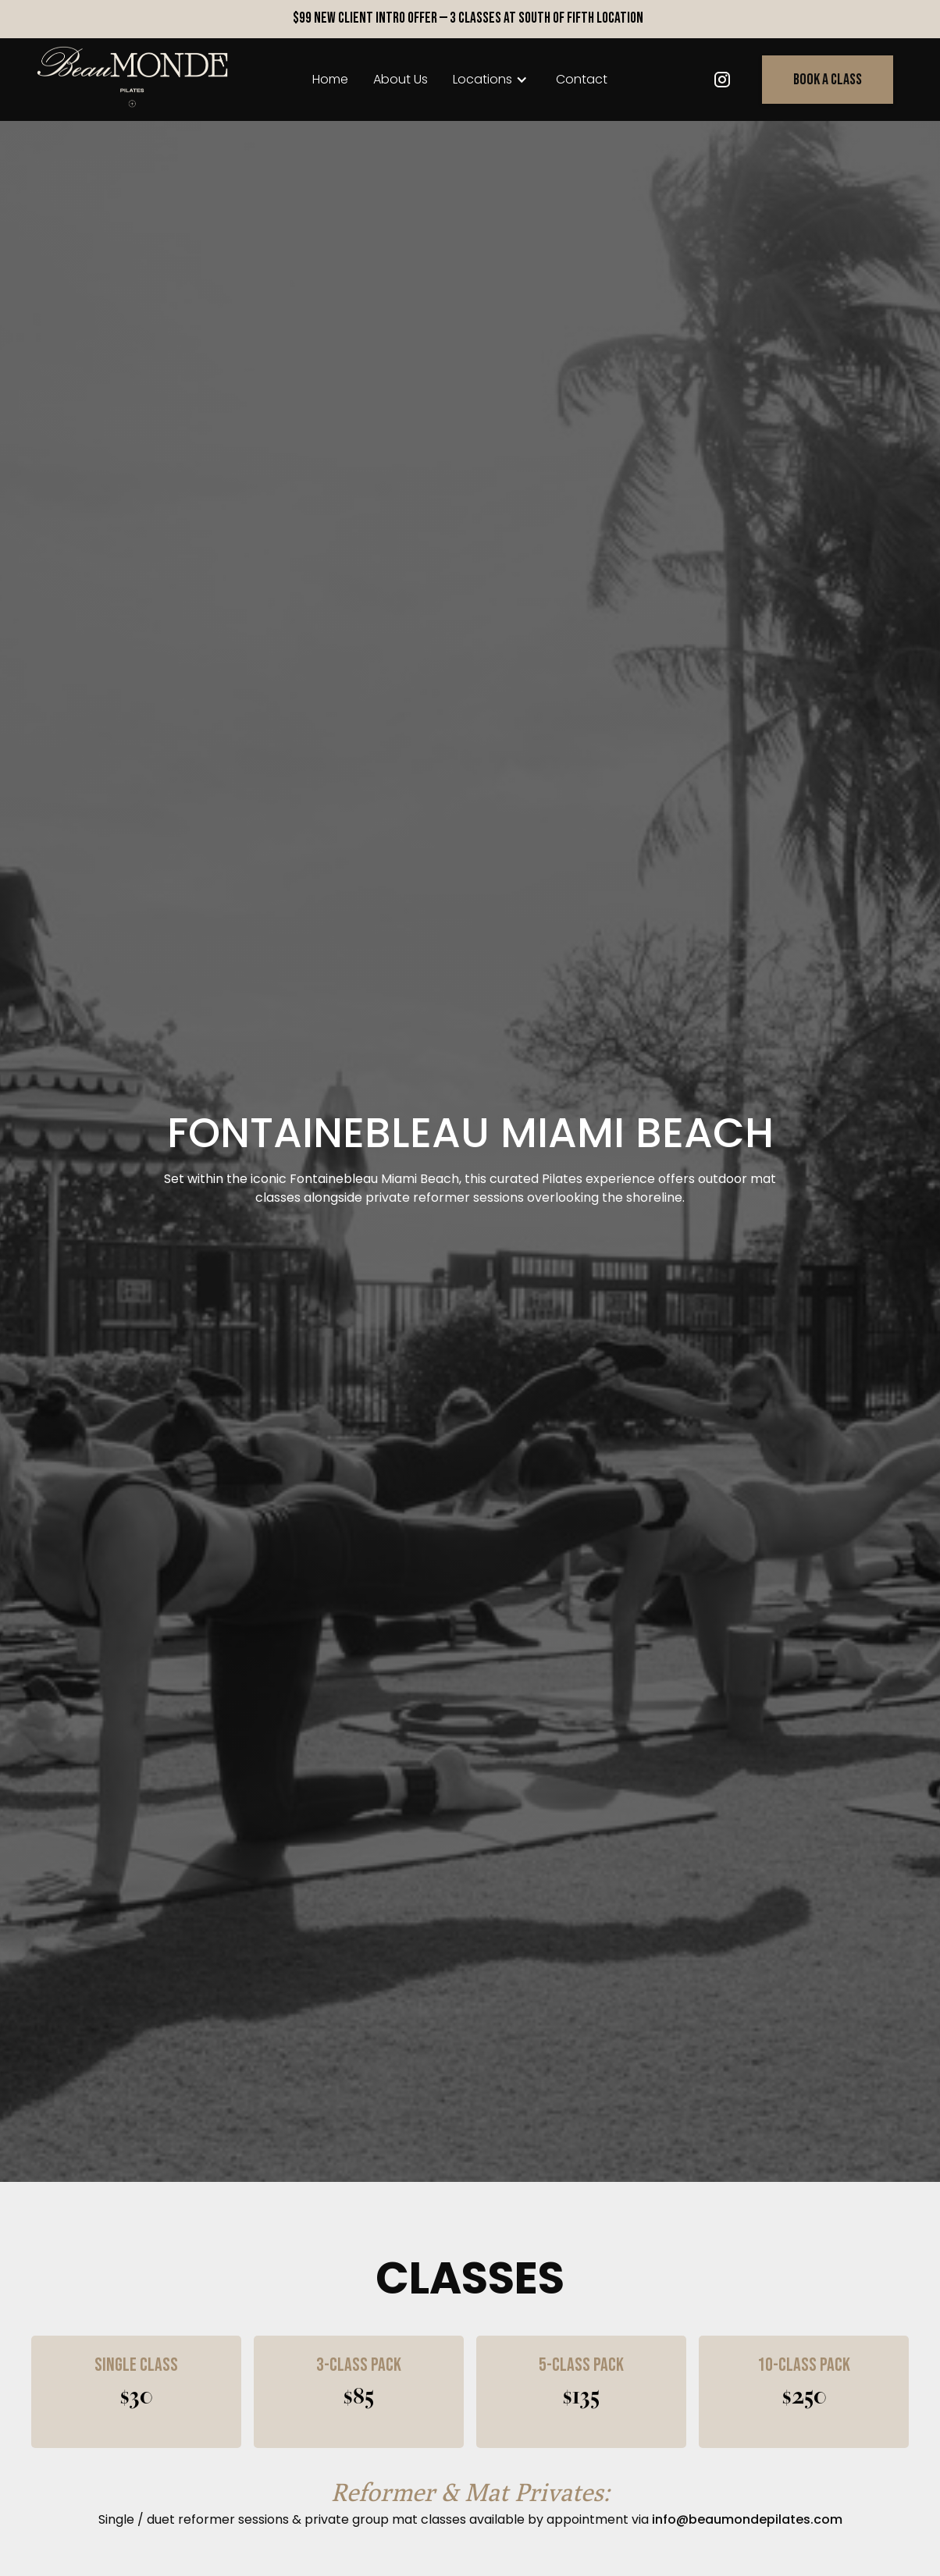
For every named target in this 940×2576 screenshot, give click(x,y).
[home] (132, 79)
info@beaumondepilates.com (747, 2519)
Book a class (827, 79)
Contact (581, 79)
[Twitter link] (722, 79)
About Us (400, 79)
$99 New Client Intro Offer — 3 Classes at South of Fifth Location (468, 18)
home (330, 79)
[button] (491, 79)
